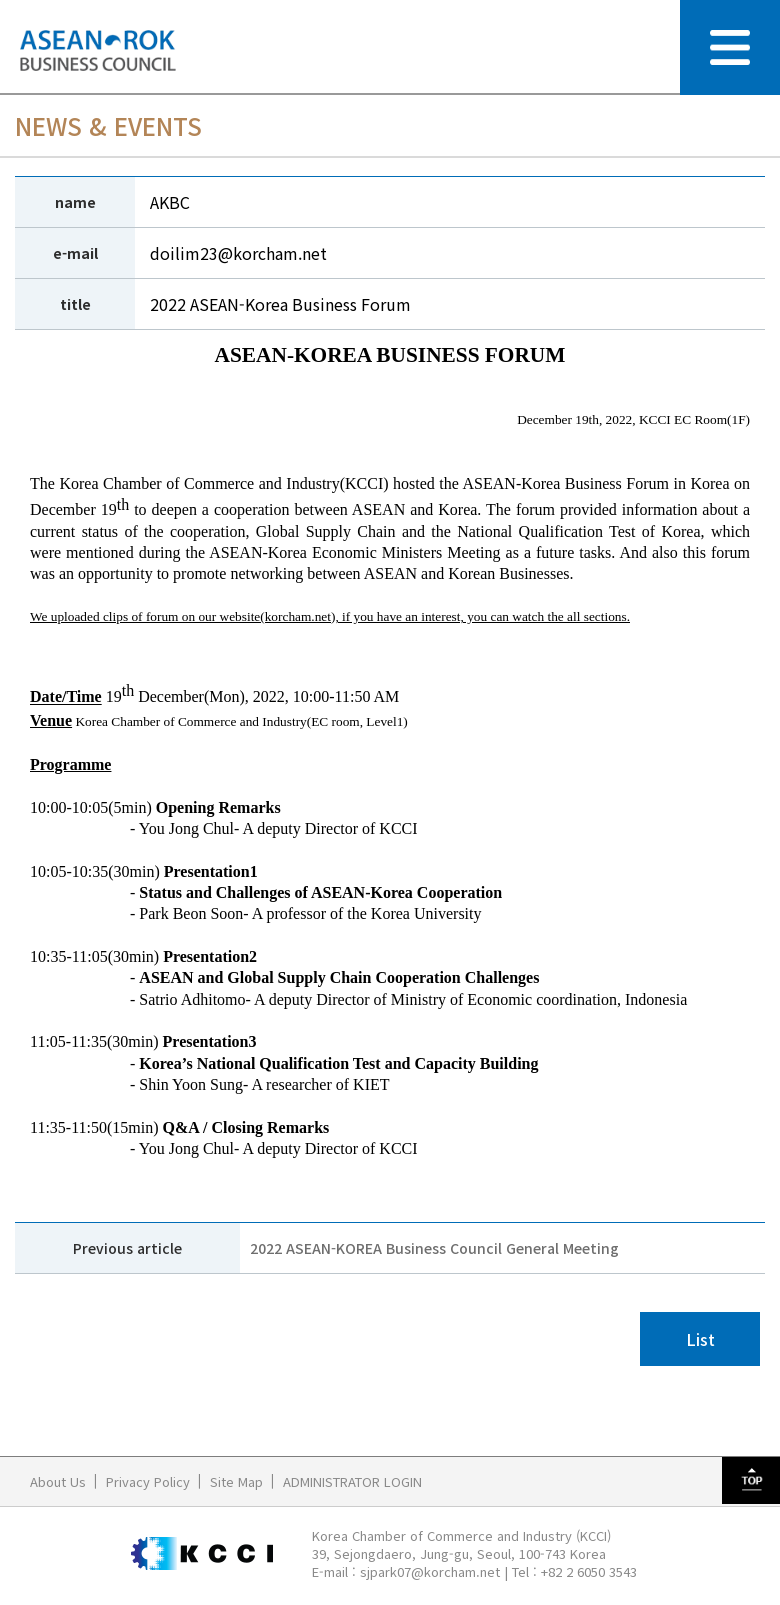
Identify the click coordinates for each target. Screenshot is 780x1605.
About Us (58, 1481)
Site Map (236, 1481)
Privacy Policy (148, 1481)
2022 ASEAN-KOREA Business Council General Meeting (434, 1248)
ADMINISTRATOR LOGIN (352, 1481)
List (700, 1339)
